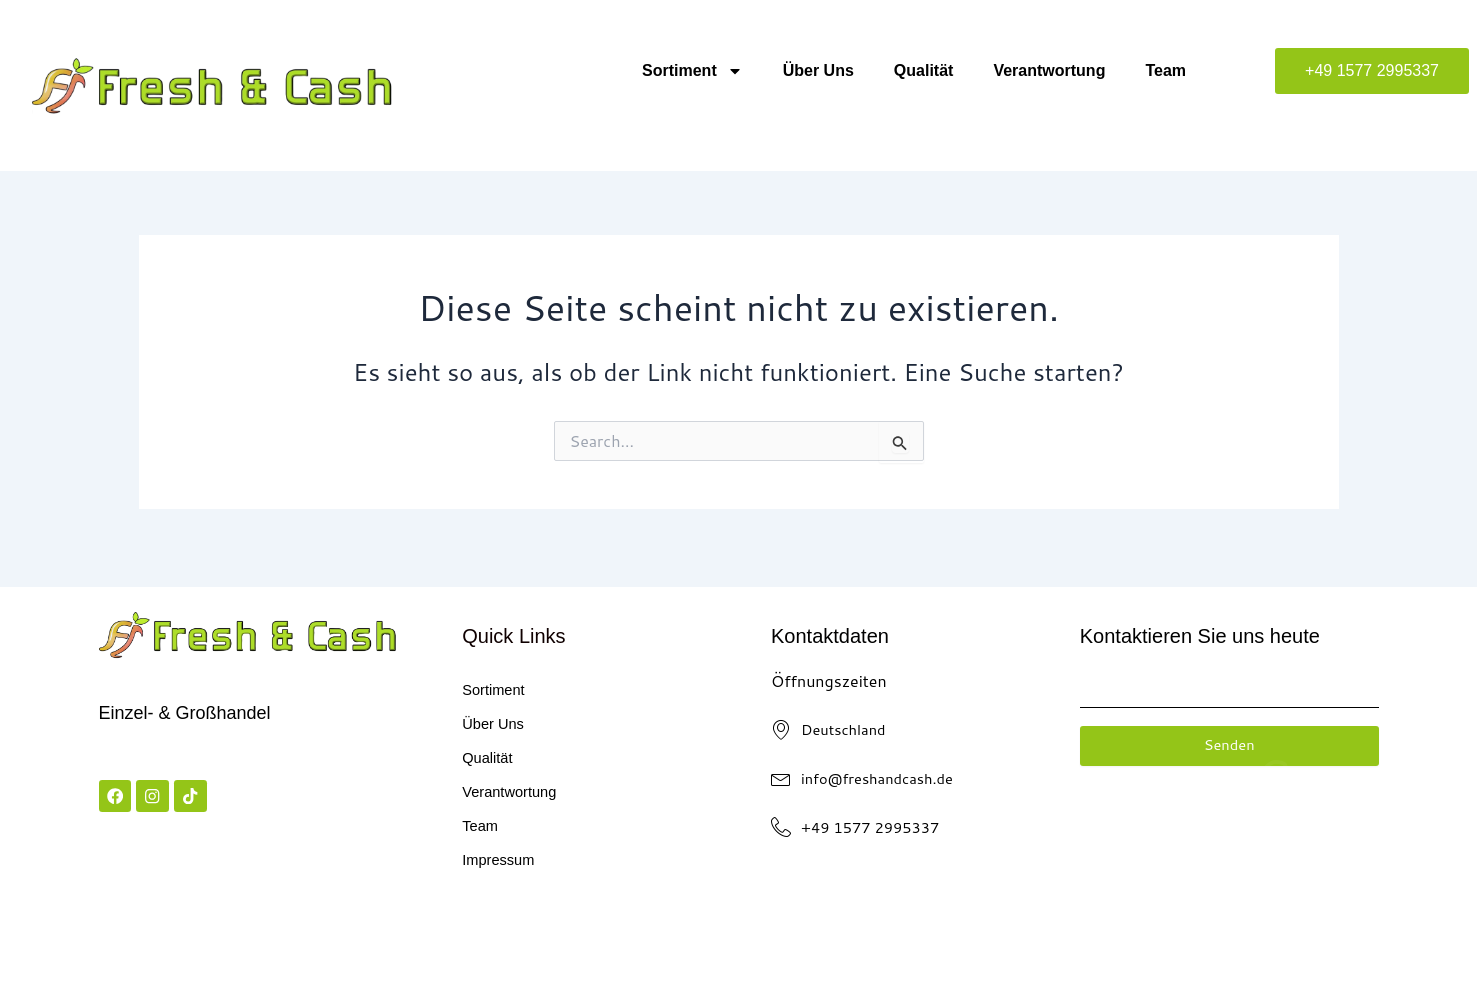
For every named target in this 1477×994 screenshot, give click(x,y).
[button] (1372, 71)
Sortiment (692, 71)
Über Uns (818, 70)
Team (1165, 70)
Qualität (924, 70)
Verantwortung (1049, 70)
